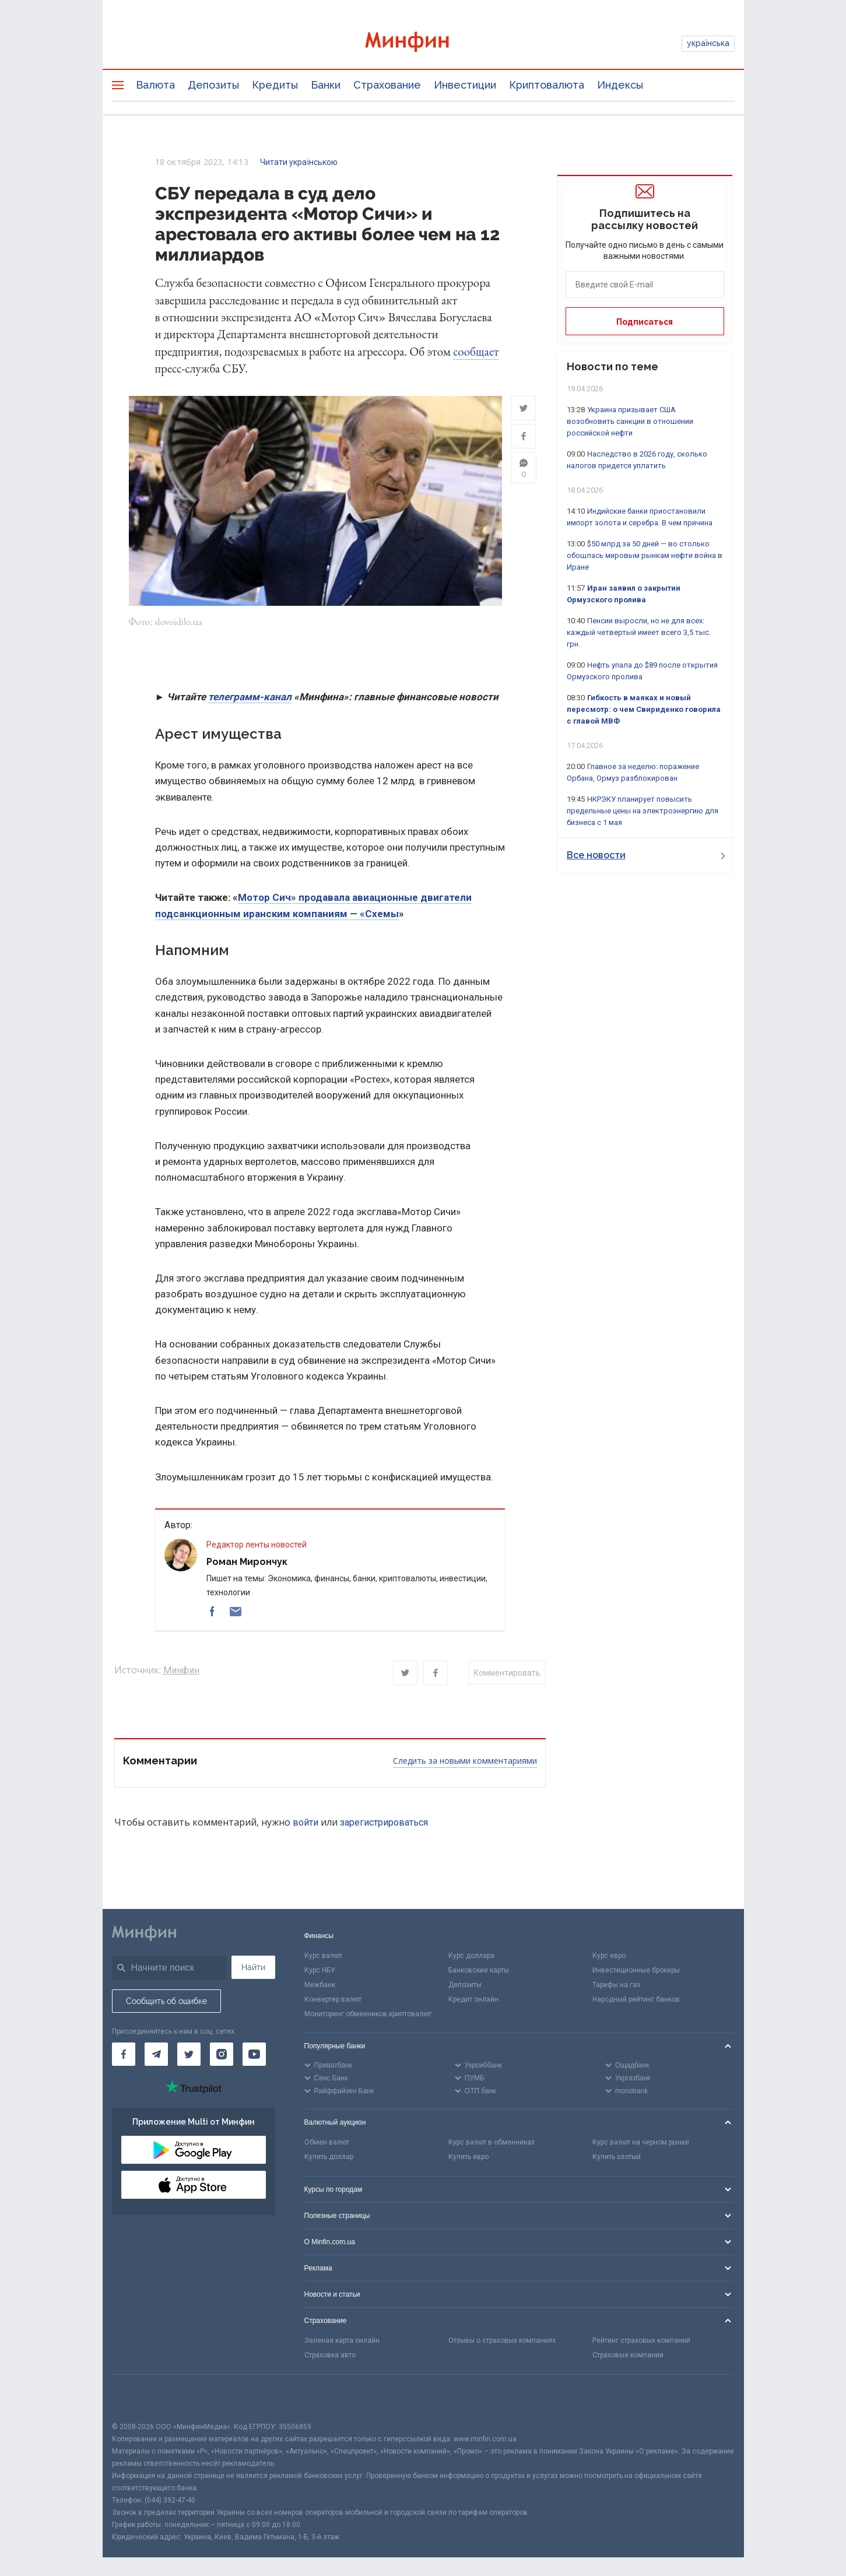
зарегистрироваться (384, 1822)
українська (708, 43)
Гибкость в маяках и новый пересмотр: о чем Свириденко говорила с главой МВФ (644, 709)
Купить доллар (328, 2157)
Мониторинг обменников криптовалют (367, 2014)
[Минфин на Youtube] (254, 2054)
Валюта (155, 85)
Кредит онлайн (473, 1999)
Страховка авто (330, 2355)
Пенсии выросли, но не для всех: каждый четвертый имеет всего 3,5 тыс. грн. (639, 632)
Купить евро (468, 2157)
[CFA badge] (138, 2398)
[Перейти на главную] (423, 43)
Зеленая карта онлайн (342, 2340)
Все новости (646, 855)
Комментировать (506, 1673)
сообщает (476, 351)
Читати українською (299, 162)
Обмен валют (326, 2143)
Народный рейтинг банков (636, 1999)
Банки (325, 85)
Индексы (620, 85)
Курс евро (609, 1956)
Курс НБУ (319, 1971)
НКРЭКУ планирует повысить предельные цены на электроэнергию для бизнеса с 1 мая (642, 811)
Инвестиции (465, 85)
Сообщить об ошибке (166, 2001)
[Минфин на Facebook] (123, 2054)
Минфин (181, 1670)
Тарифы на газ (616, 1985)
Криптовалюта (546, 85)
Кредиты (275, 85)
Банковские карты (478, 1971)
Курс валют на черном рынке (640, 2143)
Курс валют (323, 1956)
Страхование (387, 85)
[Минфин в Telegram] (156, 2054)
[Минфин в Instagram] (221, 2054)
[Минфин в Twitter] (189, 2054)
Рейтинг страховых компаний (641, 2340)
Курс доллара (471, 1956)
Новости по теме (612, 366)
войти (305, 1822)
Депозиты (213, 85)
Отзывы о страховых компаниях (502, 2340)
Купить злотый (616, 2157)
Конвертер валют (332, 1999)
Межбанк (319, 1985)
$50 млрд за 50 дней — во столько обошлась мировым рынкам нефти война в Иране (644, 555)
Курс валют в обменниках (491, 2143)
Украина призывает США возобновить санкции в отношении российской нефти (630, 421)
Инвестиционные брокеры (636, 1971)
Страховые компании (628, 2355)
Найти (253, 1968)
